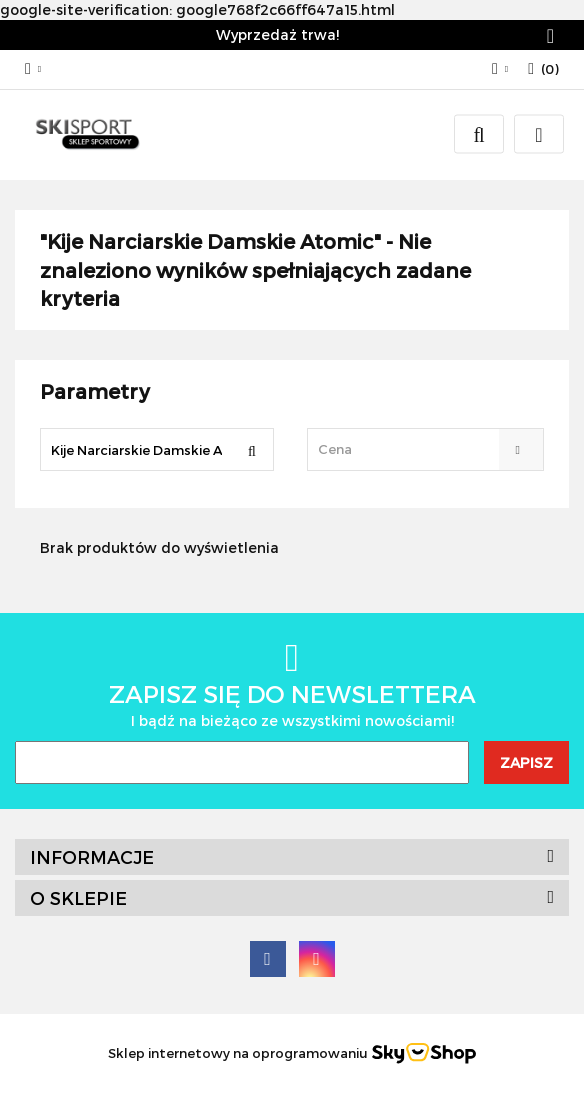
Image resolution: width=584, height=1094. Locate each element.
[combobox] (425, 449)
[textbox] (408, 449)
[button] (543, 69)
